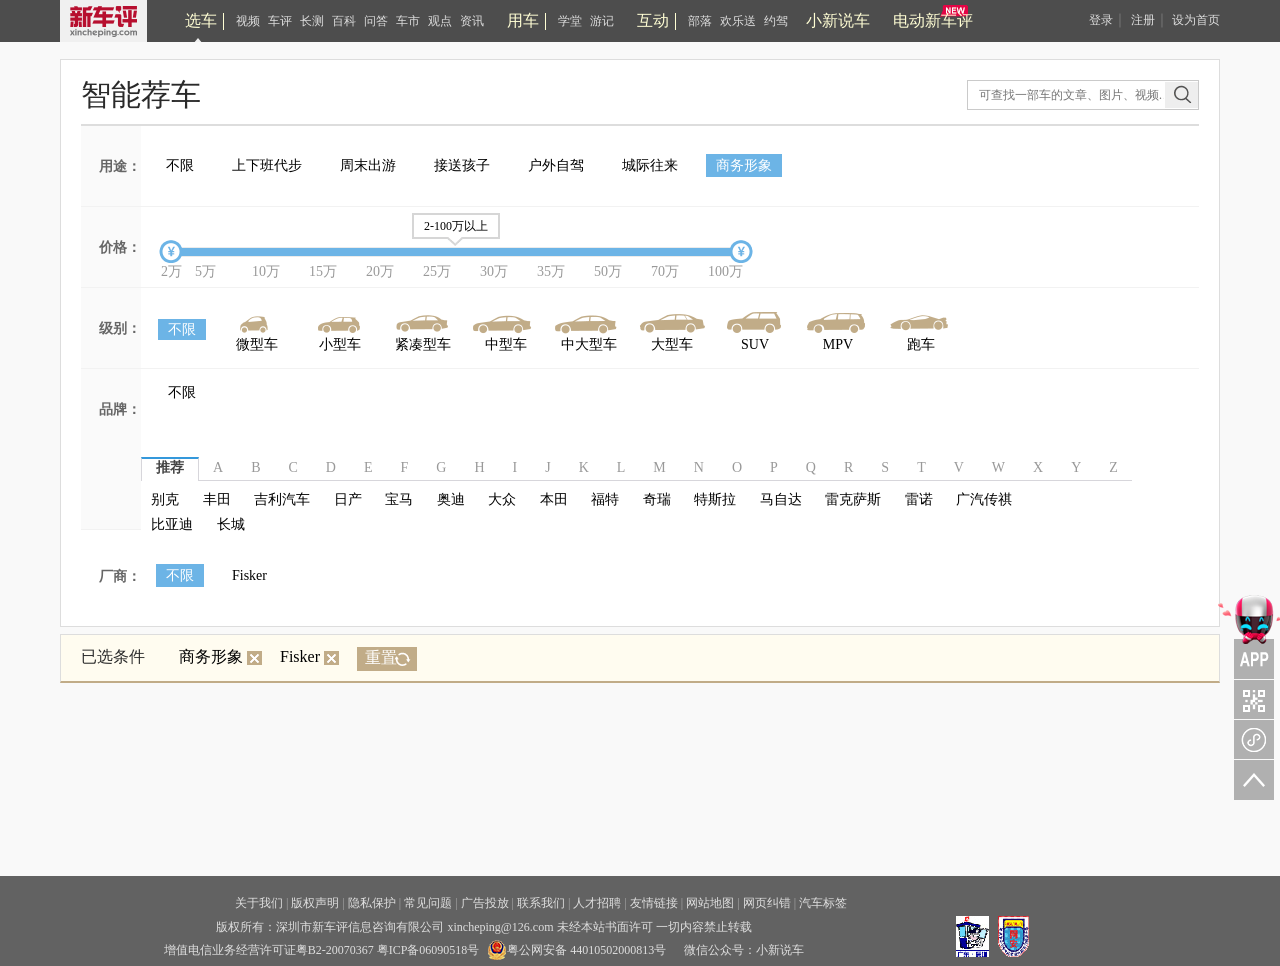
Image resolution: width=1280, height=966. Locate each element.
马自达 (781, 499)
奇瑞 (657, 499)
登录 (1101, 20)
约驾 (776, 21)
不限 (180, 165)
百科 (344, 21)
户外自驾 (556, 165)
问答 (376, 21)
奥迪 (451, 499)
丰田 (217, 499)
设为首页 (1196, 20)
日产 (348, 499)
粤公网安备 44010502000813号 (576, 950)
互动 (653, 20)
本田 (554, 499)
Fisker (249, 575)
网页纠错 (767, 903)
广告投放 (485, 903)
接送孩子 (462, 165)
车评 (280, 21)
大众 (502, 499)
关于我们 (259, 903)
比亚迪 (172, 524)
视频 (248, 21)
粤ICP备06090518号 (428, 950)
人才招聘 (597, 903)
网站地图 (710, 903)
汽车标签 (823, 903)
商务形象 (744, 165)
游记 (602, 21)
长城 (231, 524)
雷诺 (919, 499)
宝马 (399, 499)
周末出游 (368, 165)
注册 (1143, 20)
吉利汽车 (282, 499)
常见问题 (428, 903)
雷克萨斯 (853, 499)
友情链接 (654, 903)
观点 (440, 21)
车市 (408, 21)
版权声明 (315, 903)
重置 (381, 657)
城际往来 (650, 165)
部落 (700, 21)
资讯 (472, 21)
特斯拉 (715, 499)
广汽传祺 (984, 499)
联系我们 (541, 903)
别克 (165, 499)
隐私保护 (372, 903)
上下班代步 (267, 165)
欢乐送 (738, 21)
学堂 (570, 21)
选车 (201, 20)
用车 (523, 20)
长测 (312, 21)
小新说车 (838, 20)
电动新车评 (933, 20)
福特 (605, 499)
